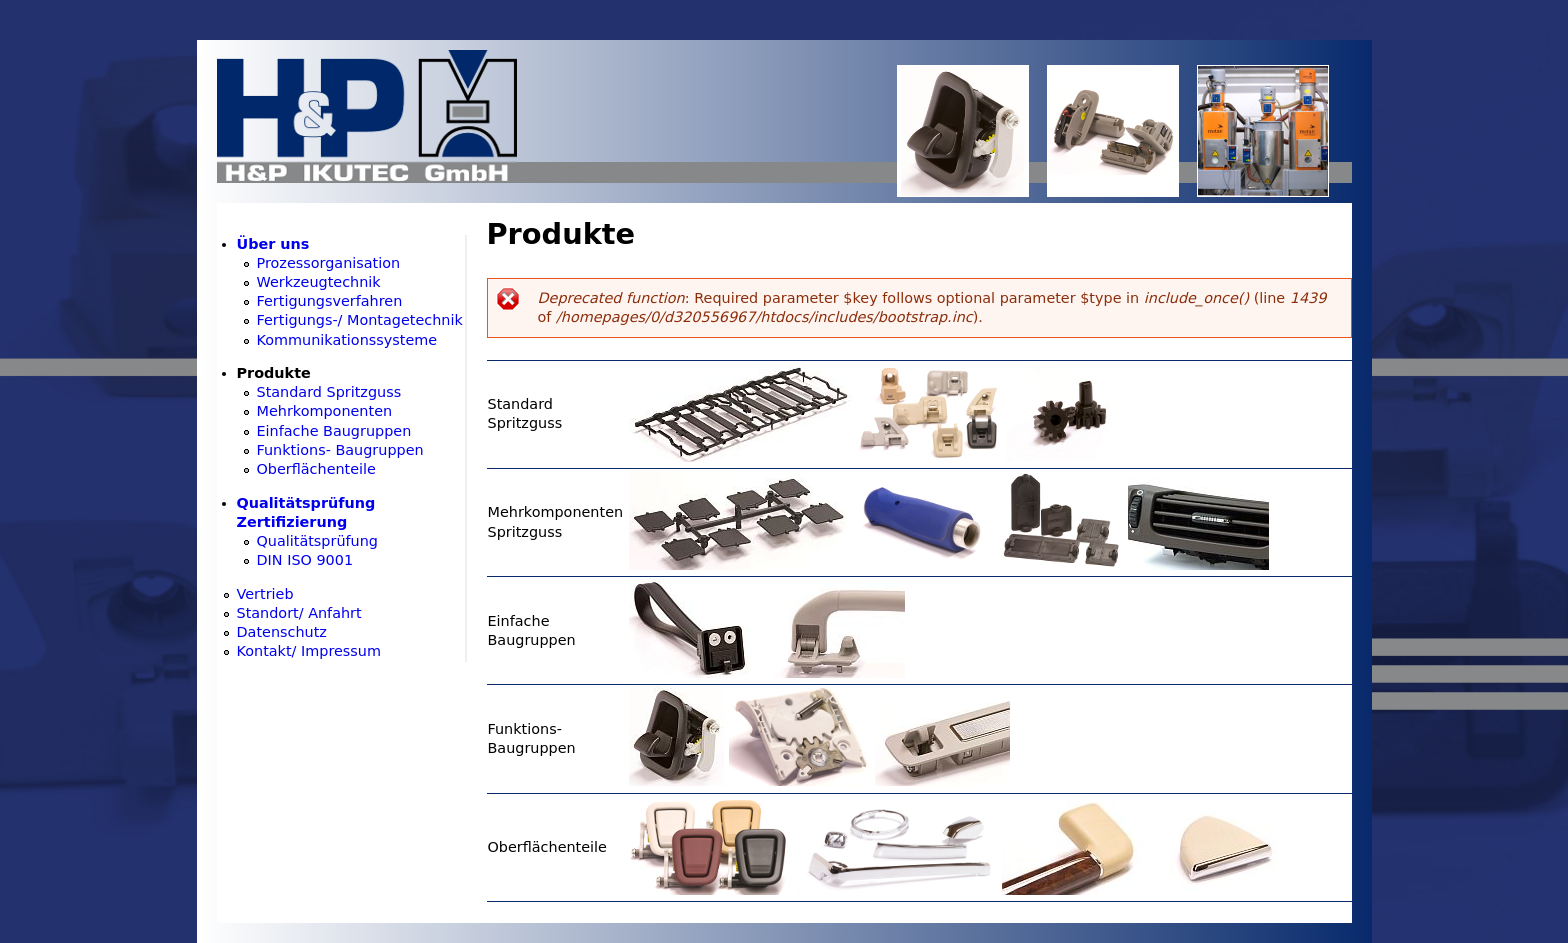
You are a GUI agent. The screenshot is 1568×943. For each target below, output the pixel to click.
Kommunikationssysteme (347, 340)
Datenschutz (282, 632)
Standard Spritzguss (329, 392)
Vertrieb (265, 594)
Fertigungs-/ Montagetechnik (360, 320)
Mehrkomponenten (325, 411)
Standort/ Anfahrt (299, 613)
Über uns (273, 244)
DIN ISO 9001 (305, 560)
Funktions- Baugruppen (340, 450)
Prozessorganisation (329, 263)
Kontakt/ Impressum (309, 651)
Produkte (274, 373)
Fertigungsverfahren (330, 301)
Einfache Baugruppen (334, 431)
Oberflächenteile (316, 469)
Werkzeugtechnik (319, 282)
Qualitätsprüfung (317, 541)
